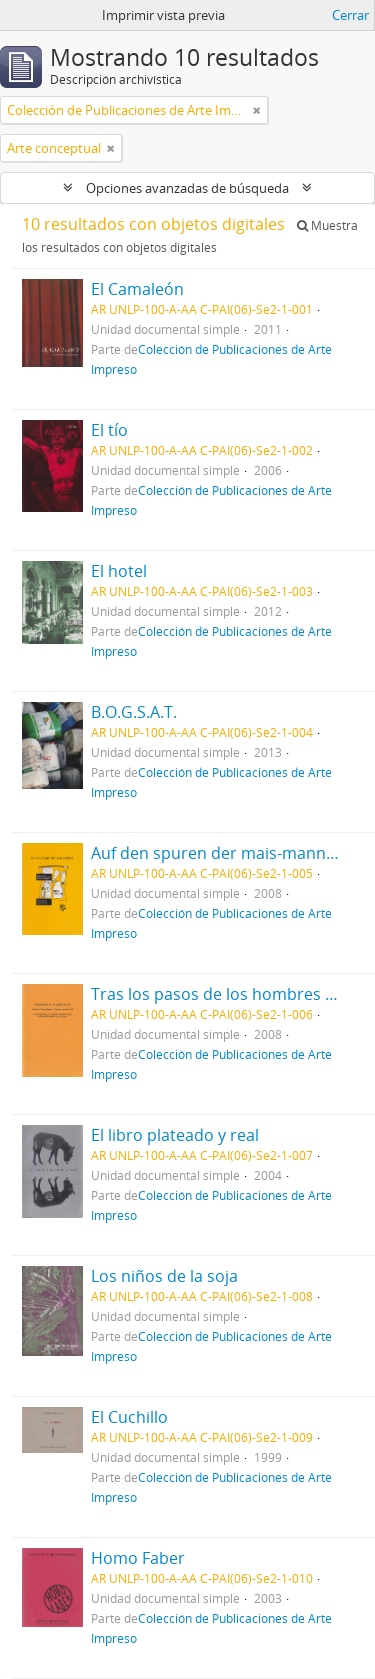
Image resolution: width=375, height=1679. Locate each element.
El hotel (119, 571)
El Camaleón (137, 289)
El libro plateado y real (175, 1135)
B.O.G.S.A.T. (134, 712)
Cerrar (350, 15)
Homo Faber (138, 1558)
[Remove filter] (257, 110)
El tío (109, 430)
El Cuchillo (129, 1417)
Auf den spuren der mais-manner (216, 853)
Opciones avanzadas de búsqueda (187, 188)
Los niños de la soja (164, 1276)
